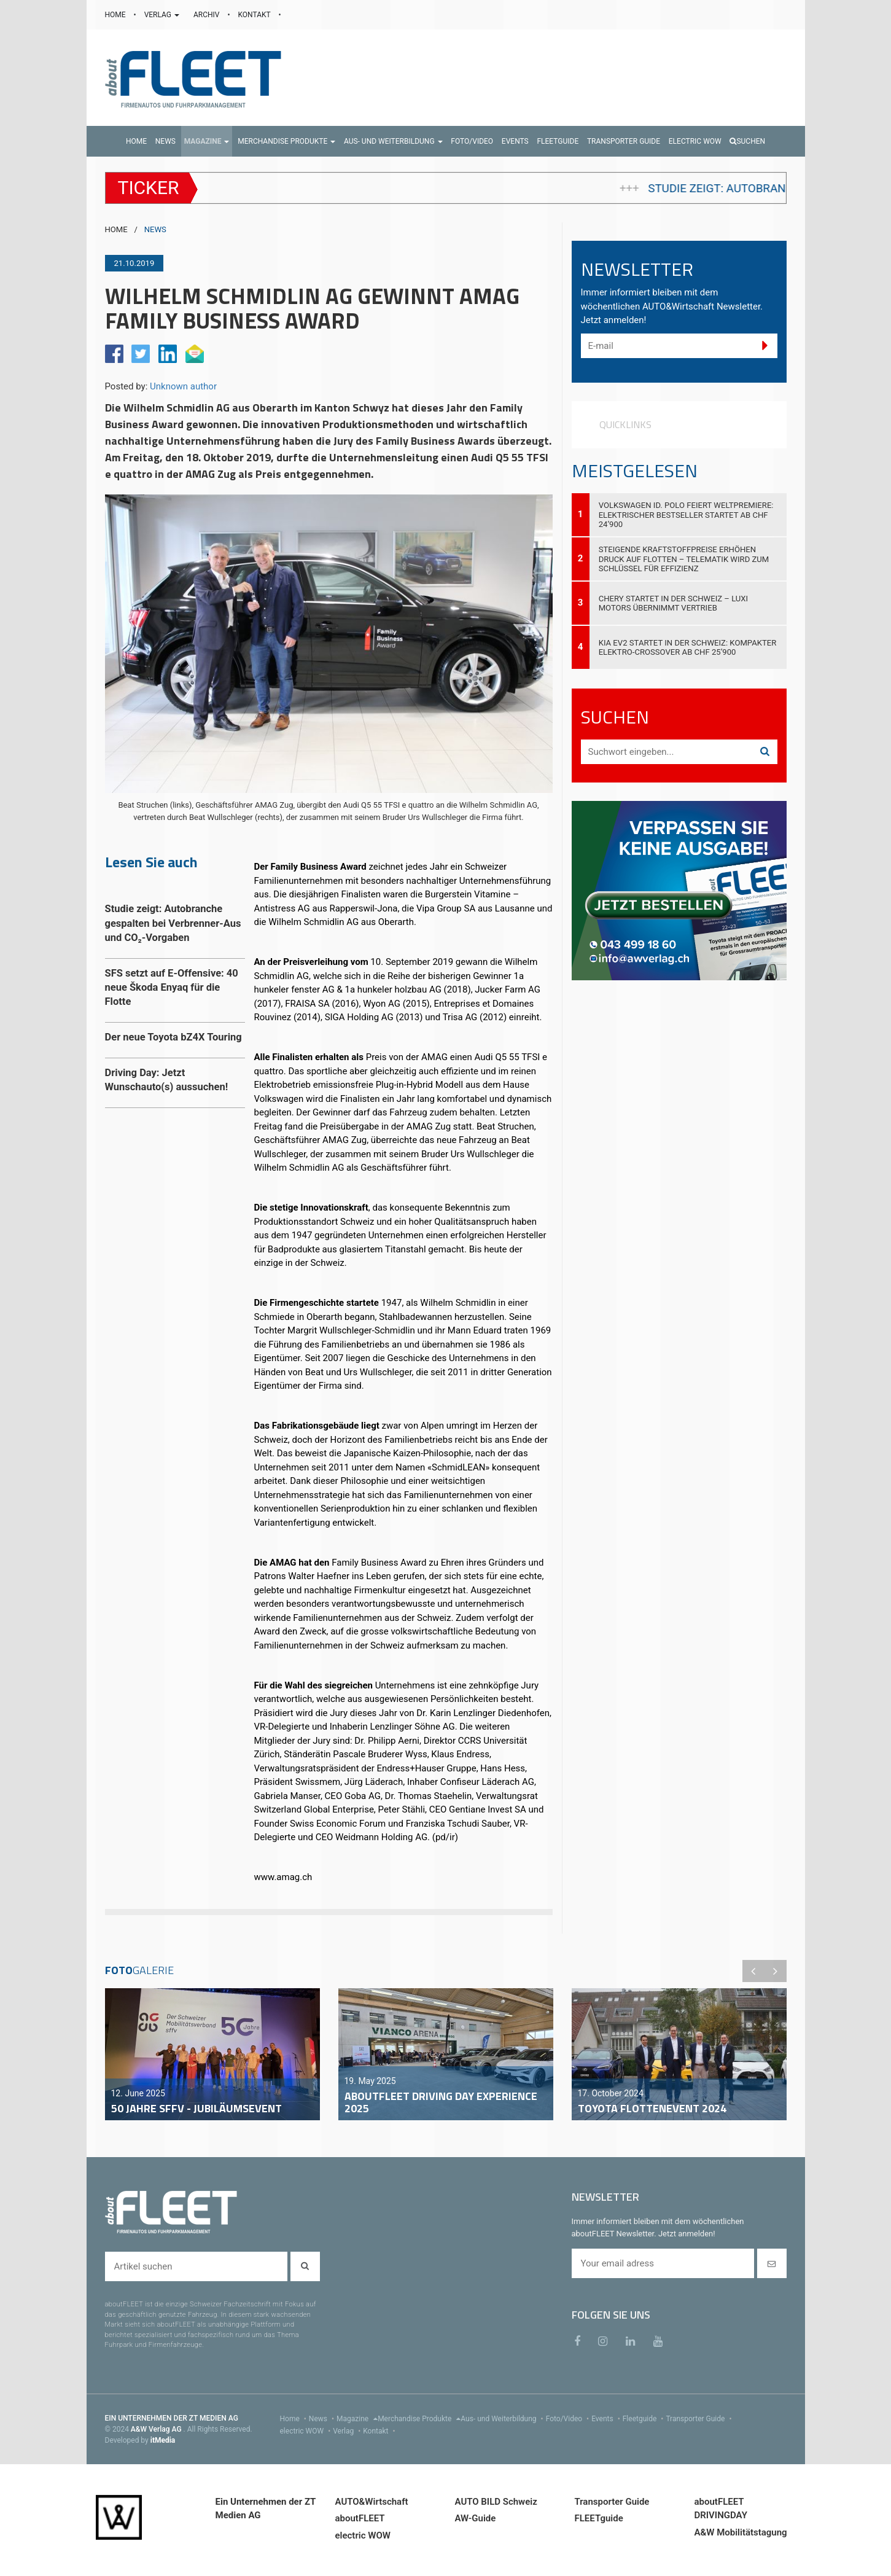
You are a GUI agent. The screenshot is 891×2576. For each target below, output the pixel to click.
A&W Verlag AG (157, 2429)
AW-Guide (475, 2518)
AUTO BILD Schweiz (496, 2501)
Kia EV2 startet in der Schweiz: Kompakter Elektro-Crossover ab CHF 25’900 (688, 647)
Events (607, 2418)
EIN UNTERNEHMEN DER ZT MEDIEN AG (171, 2418)
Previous (753, 1971)
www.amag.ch (283, 1877)
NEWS (155, 229)
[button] (207, 141)
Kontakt (380, 2431)
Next (776, 1971)
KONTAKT (255, 14)
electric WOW (306, 2431)
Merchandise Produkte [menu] (419, 2418)
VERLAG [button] (162, 14)
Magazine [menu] (357, 2418)
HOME (116, 14)
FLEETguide (599, 2518)
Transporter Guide (700, 2418)
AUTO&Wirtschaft (371, 2501)
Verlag (348, 2431)
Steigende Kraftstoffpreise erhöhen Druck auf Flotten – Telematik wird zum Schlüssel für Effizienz (684, 558)
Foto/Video (569, 2418)
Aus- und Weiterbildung (503, 2418)
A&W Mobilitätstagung (741, 2532)
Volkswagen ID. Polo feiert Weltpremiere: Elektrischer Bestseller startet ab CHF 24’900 (686, 514)
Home (294, 2418)
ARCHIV (207, 14)
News (323, 2418)
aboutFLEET (360, 2518)
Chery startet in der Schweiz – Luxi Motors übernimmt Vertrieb (674, 603)
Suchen (747, 141)
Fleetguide (644, 2418)
